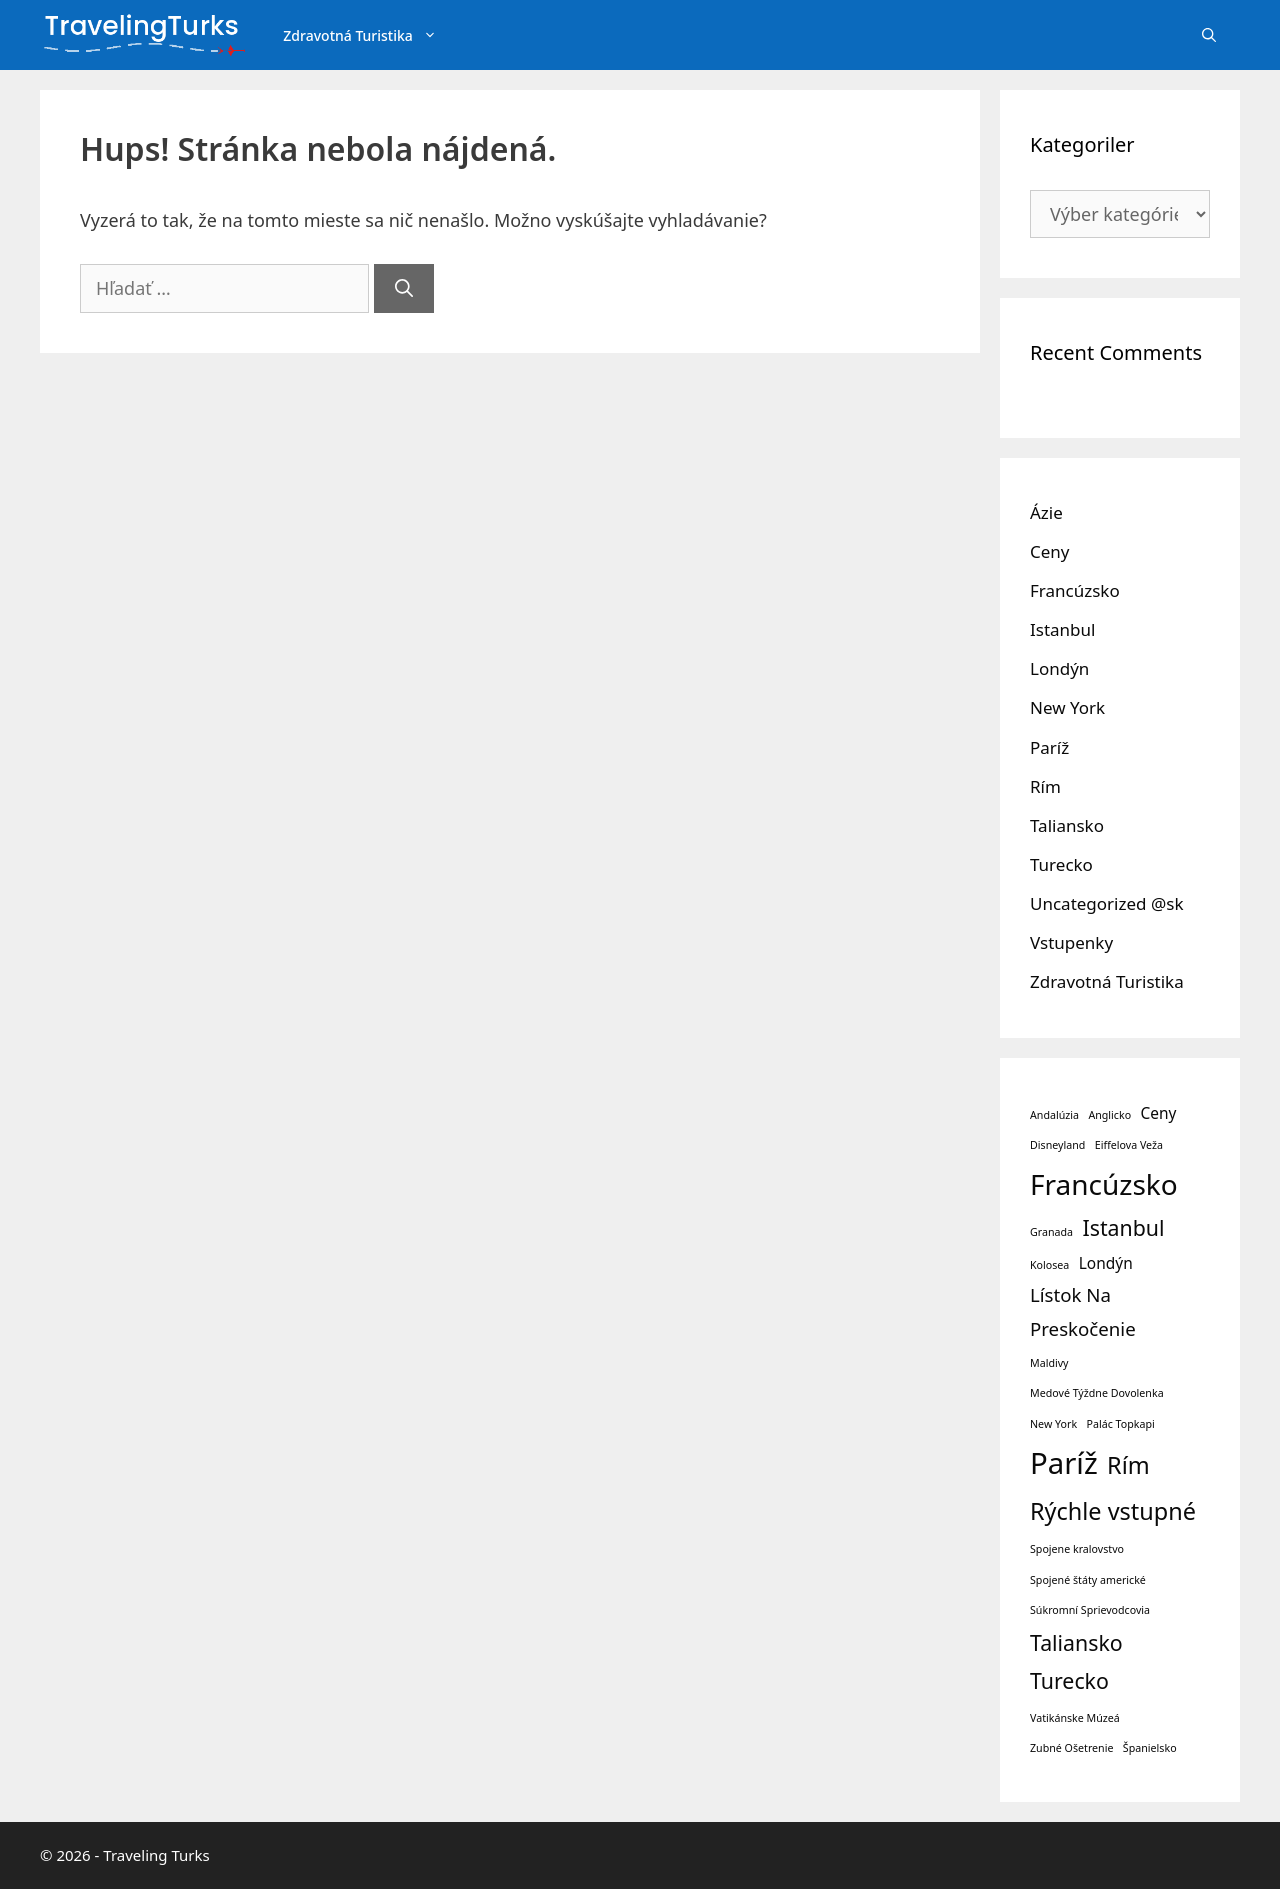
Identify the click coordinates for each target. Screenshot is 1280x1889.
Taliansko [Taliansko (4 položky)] (1076, 1642)
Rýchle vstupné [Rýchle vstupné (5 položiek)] (1113, 1511)
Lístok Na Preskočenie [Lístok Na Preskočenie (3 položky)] (1083, 1311)
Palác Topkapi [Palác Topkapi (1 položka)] (1121, 1424)
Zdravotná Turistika (372, 35)
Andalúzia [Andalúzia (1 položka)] (1054, 1115)
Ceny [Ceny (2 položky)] (1159, 1113)
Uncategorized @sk (1106, 903)
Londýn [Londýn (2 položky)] (1106, 1263)
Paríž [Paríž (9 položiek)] (1064, 1463)
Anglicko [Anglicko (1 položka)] (1109, 1115)
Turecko (1061, 864)
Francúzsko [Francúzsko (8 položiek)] (1104, 1184)
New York (1067, 707)
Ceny (1050, 551)
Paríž (1049, 747)
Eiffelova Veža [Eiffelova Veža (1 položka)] (1129, 1145)
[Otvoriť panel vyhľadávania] (1209, 35)
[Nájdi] (404, 288)
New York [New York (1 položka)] (1053, 1424)
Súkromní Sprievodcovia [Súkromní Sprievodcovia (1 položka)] (1090, 1610)
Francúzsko (1075, 590)
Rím (1045, 786)
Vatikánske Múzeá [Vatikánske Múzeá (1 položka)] (1075, 1718)
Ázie (1046, 512)
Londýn (1059, 668)
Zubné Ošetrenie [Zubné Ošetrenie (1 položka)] (1071, 1748)
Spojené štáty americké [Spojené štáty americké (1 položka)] (1088, 1580)
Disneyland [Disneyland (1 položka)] (1057, 1145)
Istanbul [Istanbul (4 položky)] (1123, 1227)
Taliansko (1067, 825)
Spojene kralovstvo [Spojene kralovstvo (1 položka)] (1077, 1549)
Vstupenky (1071, 942)
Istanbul (1062, 629)
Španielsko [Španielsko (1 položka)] (1150, 1748)
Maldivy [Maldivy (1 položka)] (1049, 1363)
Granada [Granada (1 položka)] (1051, 1232)
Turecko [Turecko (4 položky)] (1069, 1680)
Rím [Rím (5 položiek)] (1128, 1465)
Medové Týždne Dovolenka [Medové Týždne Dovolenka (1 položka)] (1097, 1393)
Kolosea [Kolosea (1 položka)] (1049, 1265)
